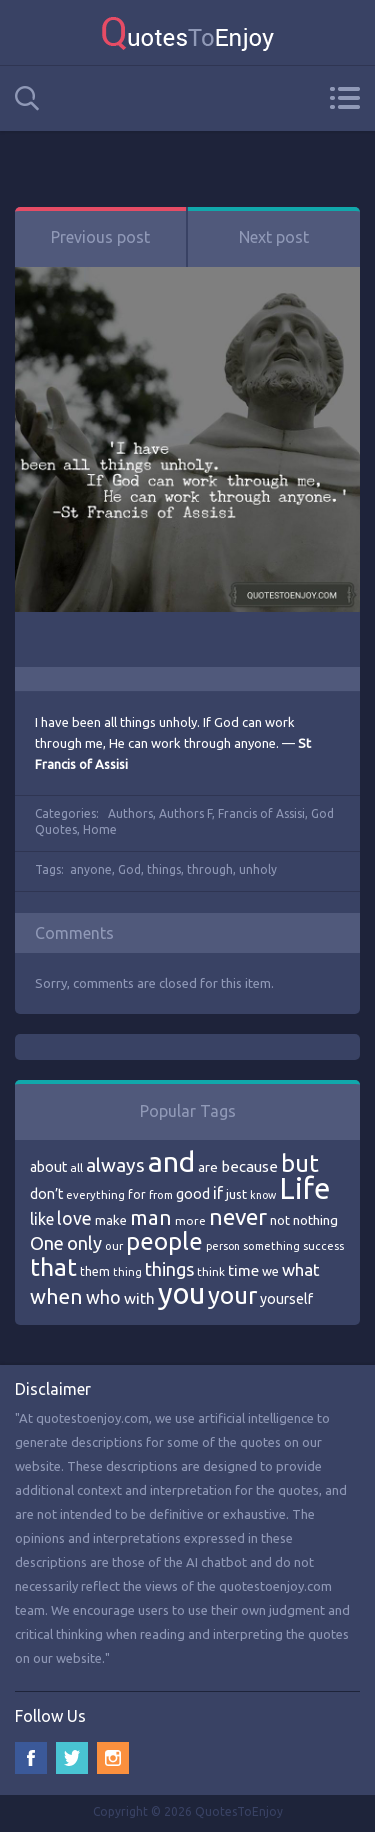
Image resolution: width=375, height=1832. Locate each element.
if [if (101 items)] (218, 1193)
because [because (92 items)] (249, 1166)
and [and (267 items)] (171, 1161)
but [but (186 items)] (300, 1163)
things (164, 869)
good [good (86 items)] (193, 1194)
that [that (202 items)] (53, 1267)
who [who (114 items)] (103, 1297)
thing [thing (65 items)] (127, 1272)
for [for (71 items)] (137, 1194)
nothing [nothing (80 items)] (315, 1220)
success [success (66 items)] (323, 1246)
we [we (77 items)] (270, 1271)
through (210, 869)
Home (100, 829)
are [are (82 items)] (208, 1167)
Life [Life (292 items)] (304, 1188)
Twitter (72, 1758)
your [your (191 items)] (232, 1295)
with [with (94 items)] (139, 1298)
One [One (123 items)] (47, 1243)
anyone (91, 869)
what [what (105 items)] (301, 1269)
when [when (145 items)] (56, 1296)
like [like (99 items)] (42, 1219)
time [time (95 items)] (243, 1270)
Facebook (31, 1758)
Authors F (185, 813)
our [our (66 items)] (114, 1246)
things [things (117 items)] (169, 1269)
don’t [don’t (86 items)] (46, 1194)
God (129, 869)
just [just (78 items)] (236, 1194)
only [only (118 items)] (84, 1243)
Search (27, 98)
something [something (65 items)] (271, 1246)
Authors (130, 813)
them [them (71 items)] (95, 1271)
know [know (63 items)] (263, 1195)
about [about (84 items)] (48, 1167)
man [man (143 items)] (151, 1217)
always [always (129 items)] (115, 1165)
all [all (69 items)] (76, 1167)
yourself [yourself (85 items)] (286, 1299)
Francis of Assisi (261, 813)
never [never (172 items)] (238, 1216)
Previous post (100, 237)
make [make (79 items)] (111, 1220)
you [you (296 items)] (181, 1293)
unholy (258, 869)
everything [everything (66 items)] (95, 1195)
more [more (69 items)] (190, 1220)
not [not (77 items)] (280, 1220)
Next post (274, 237)
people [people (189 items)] (164, 1241)
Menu (344, 98)
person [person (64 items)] (223, 1246)
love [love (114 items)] (74, 1218)
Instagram (113, 1758)
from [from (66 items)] (161, 1195)
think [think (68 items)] (211, 1271)
